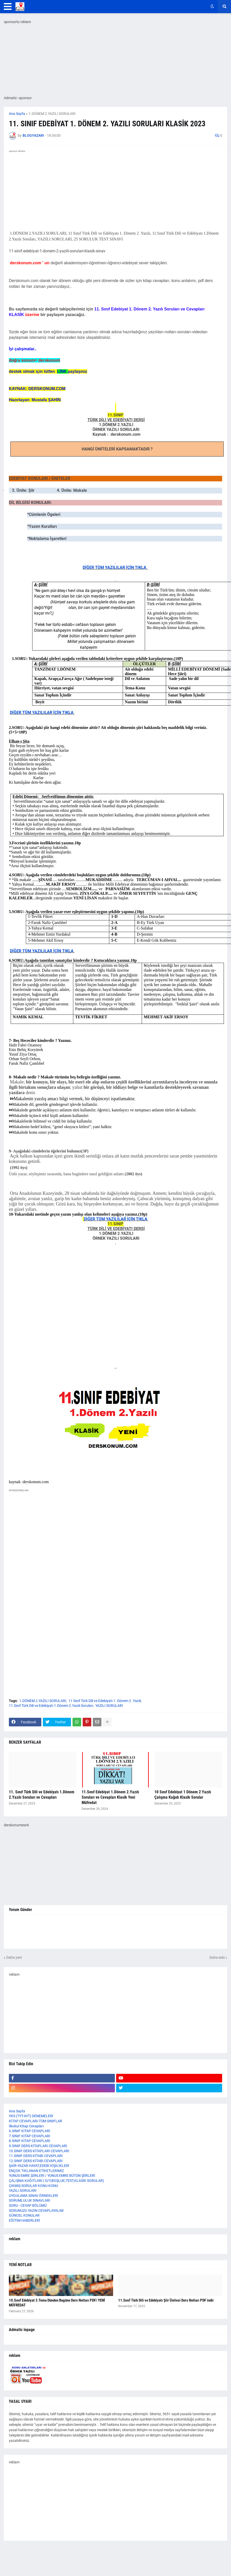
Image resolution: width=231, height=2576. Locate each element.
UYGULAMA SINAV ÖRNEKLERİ (33, 2196)
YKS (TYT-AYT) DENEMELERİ (31, 2116)
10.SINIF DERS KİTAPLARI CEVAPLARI (39, 2151)
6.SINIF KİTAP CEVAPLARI (29, 2131)
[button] (7, 6)
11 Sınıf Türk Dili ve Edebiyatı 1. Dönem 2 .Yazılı (104, 1701)
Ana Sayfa (17, 113)
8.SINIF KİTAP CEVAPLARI (29, 2141)
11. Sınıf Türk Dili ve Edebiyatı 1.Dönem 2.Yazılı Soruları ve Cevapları (41, 1795)
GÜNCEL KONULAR (24, 2215)
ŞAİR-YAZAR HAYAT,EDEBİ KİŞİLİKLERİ (39, 2166)
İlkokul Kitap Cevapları (26, 2126)
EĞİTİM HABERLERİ (24, 2220)
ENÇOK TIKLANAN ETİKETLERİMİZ (36, 2171)
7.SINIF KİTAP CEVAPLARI (29, 2136)
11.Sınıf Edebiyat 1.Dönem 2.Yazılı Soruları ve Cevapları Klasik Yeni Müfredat (110, 1797)
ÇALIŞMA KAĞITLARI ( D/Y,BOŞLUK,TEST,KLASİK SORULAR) (56, 2181)
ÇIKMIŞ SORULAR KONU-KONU (33, 2186)
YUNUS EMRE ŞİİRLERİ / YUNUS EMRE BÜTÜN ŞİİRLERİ (52, 2176)
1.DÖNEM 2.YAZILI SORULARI (52, 113)
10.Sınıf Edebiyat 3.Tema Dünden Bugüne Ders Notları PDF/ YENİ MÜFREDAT (57, 2303)
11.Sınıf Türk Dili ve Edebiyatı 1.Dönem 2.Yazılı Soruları (51, 1705)
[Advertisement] (115, 1558)
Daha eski (217, 1957)
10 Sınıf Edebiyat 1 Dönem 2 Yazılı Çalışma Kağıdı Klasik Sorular (182, 1795)
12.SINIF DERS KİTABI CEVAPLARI (36, 2161)
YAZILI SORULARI (109, 1705)
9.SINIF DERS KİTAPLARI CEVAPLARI (38, 2146)
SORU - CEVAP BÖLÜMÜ (28, 2205)
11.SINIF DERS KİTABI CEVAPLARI (36, 2156)
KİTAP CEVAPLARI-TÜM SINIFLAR (35, 2121)
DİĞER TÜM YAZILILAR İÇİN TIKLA (115, 567)
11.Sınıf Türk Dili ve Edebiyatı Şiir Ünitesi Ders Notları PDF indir (166, 2300)
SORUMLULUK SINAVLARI (29, 2200)
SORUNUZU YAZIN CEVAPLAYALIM (36, 2211)
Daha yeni (14, 1957)
